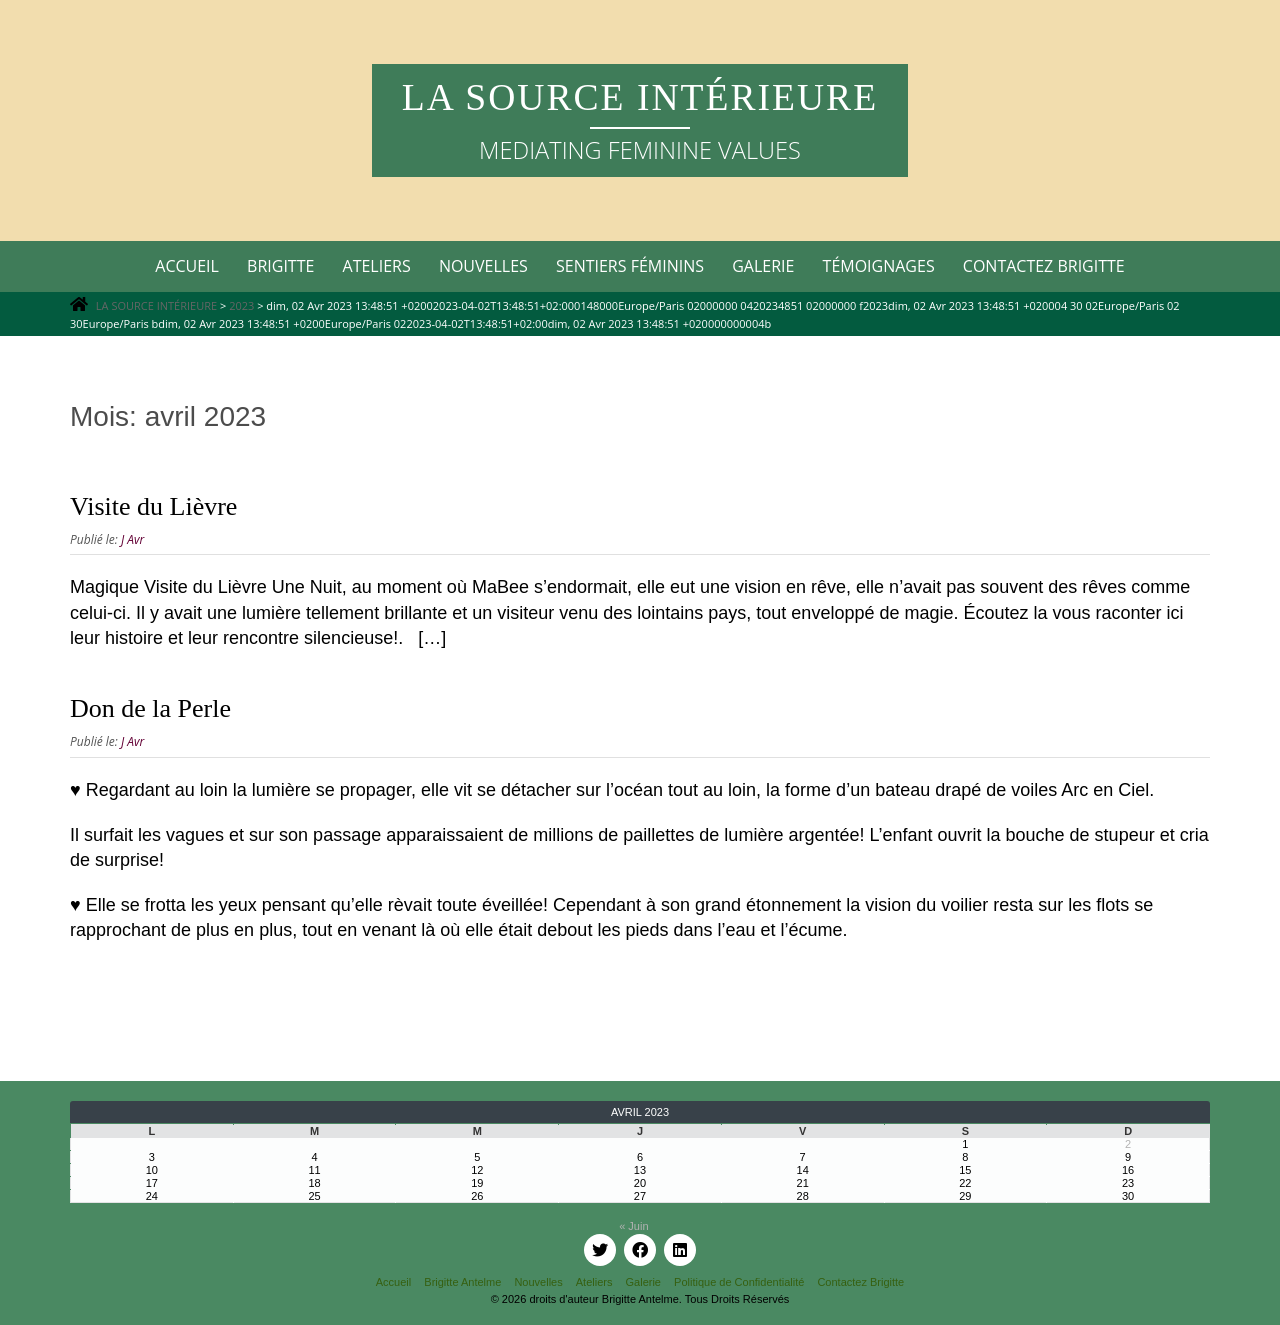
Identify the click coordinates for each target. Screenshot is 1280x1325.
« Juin (633, 1226)
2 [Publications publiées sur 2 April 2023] (1128, 1144)
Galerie (763, 266)
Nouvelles (483, 266)
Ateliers (377, 266)
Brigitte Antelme (462, 1282)
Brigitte (280, 266)
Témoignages (879, 266)
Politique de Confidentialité (739, 1282)
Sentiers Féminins (630, 266)
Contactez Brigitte (1044, 266)
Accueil (187, 266)
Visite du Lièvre (153, 506)
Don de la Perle (150, 708)
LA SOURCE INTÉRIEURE (640, 97)
